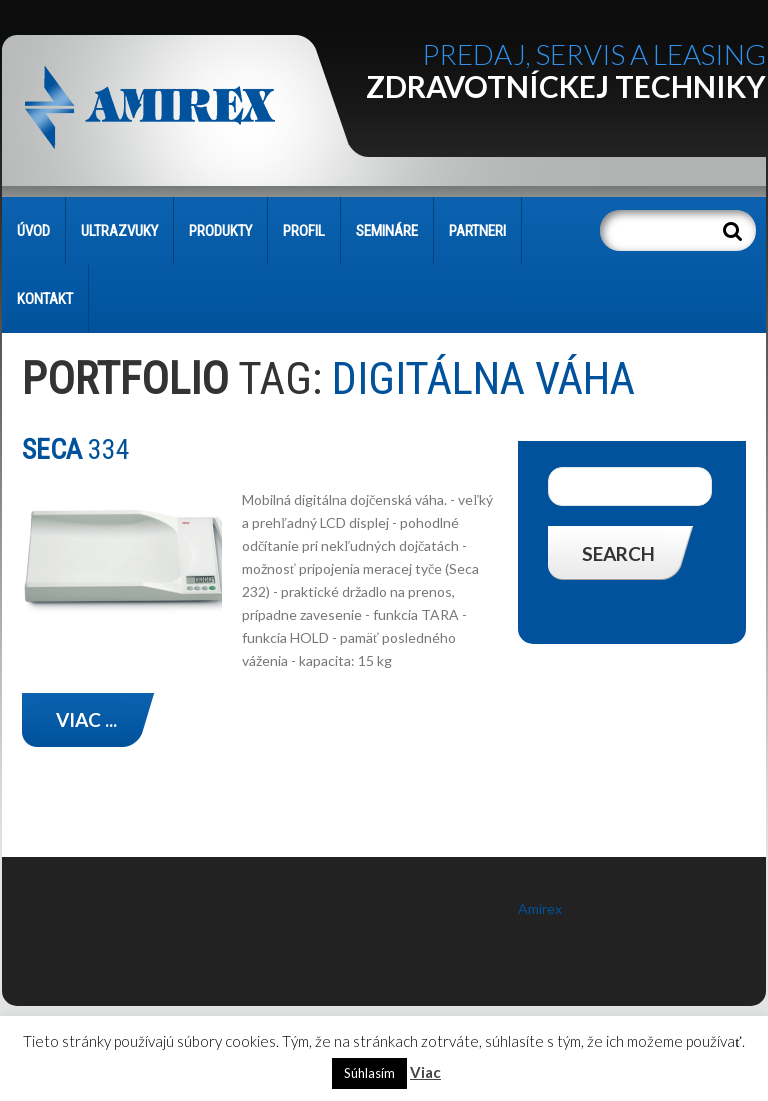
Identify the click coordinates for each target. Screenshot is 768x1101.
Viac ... (86, 719)
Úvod (33, 231)
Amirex (540, 908)
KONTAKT (45, 299)
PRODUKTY (220, 231)
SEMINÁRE (387, 231)
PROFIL (304, 231)
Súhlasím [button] (369, 1073)
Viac (425, 1072)
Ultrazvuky (119, 231)
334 (76, 449)
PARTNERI (477, 231)
